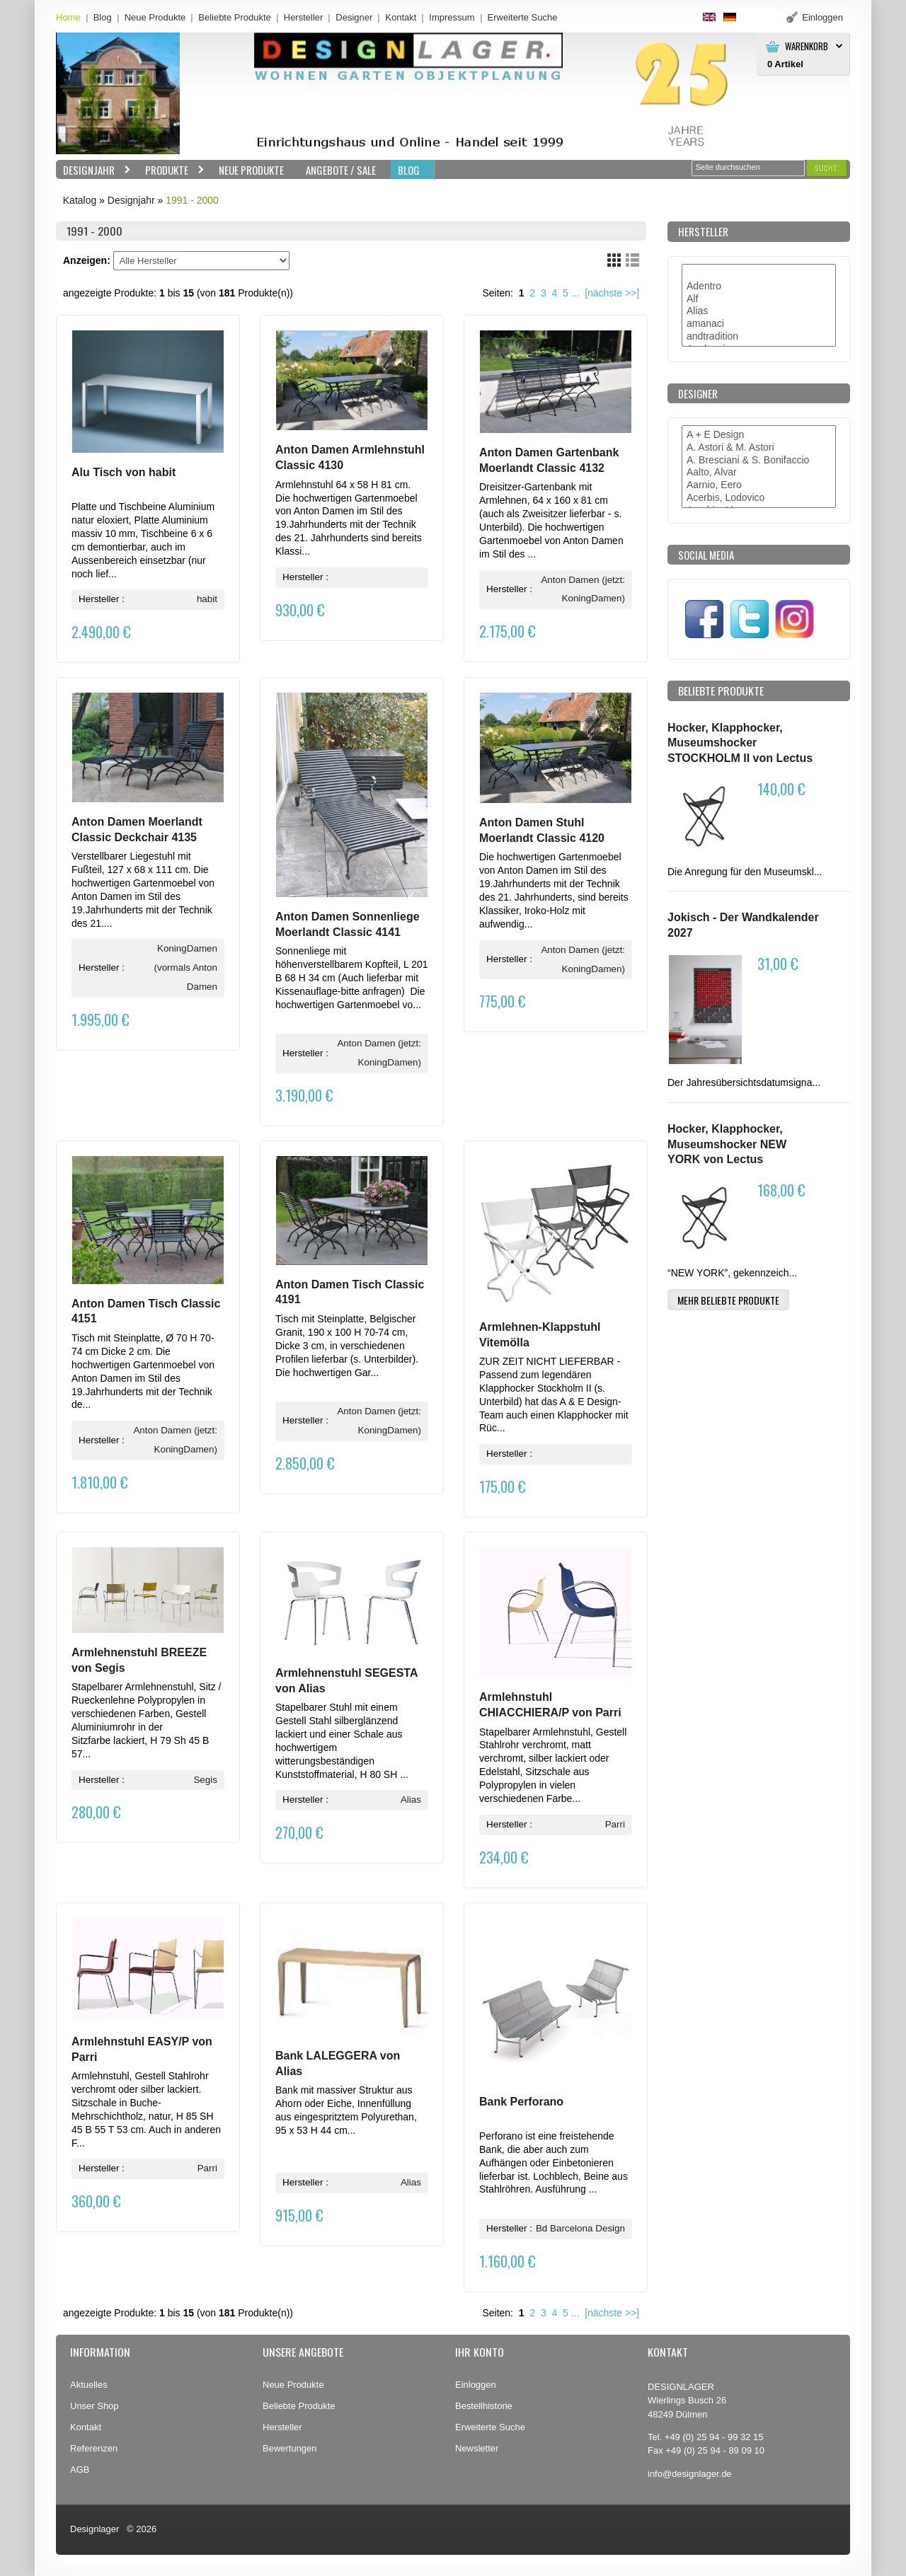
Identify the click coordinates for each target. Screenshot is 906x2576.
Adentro (758, 286)
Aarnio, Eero (758, 485)
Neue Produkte (155, 17)
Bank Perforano (521, 2102)
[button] (827, 168)
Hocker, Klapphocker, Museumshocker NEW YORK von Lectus (726, 1144)
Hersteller (303, 17)
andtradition (758, 336)
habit (207, 599)
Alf (758, 299)
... (575, 293)
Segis (205, 1779)
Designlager (94, 2529)
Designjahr (93, 170)
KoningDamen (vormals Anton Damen (185, 967)
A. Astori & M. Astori (758, 447)
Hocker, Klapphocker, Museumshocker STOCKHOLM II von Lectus (740, 743)
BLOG (409, 170)
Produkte (171, 170)
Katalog (79, 200)
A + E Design (758, 435)
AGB (79, 2469)
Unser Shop (94, 2406)
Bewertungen (290, 2448)
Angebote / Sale (341, 170)
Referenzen (93, 2448)
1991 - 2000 (192, 200)
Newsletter (476, 2448)
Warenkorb (806, 46)
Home (68, 17)
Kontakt (400, 17)
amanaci (758, 324)
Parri (615, 1824)
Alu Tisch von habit (123, 472)
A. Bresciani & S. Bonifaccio (758, 460)
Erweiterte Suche (490, 2427)
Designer (354, 17)
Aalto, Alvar (758, 472)
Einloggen (475, 2384)
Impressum (451, 17)
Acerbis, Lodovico (758, 498)
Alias (411, 1799)
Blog (102, 17)
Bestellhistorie (483, 2406)
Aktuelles (89, 2384)
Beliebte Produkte (234, 17)
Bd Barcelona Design (580, 2228)
